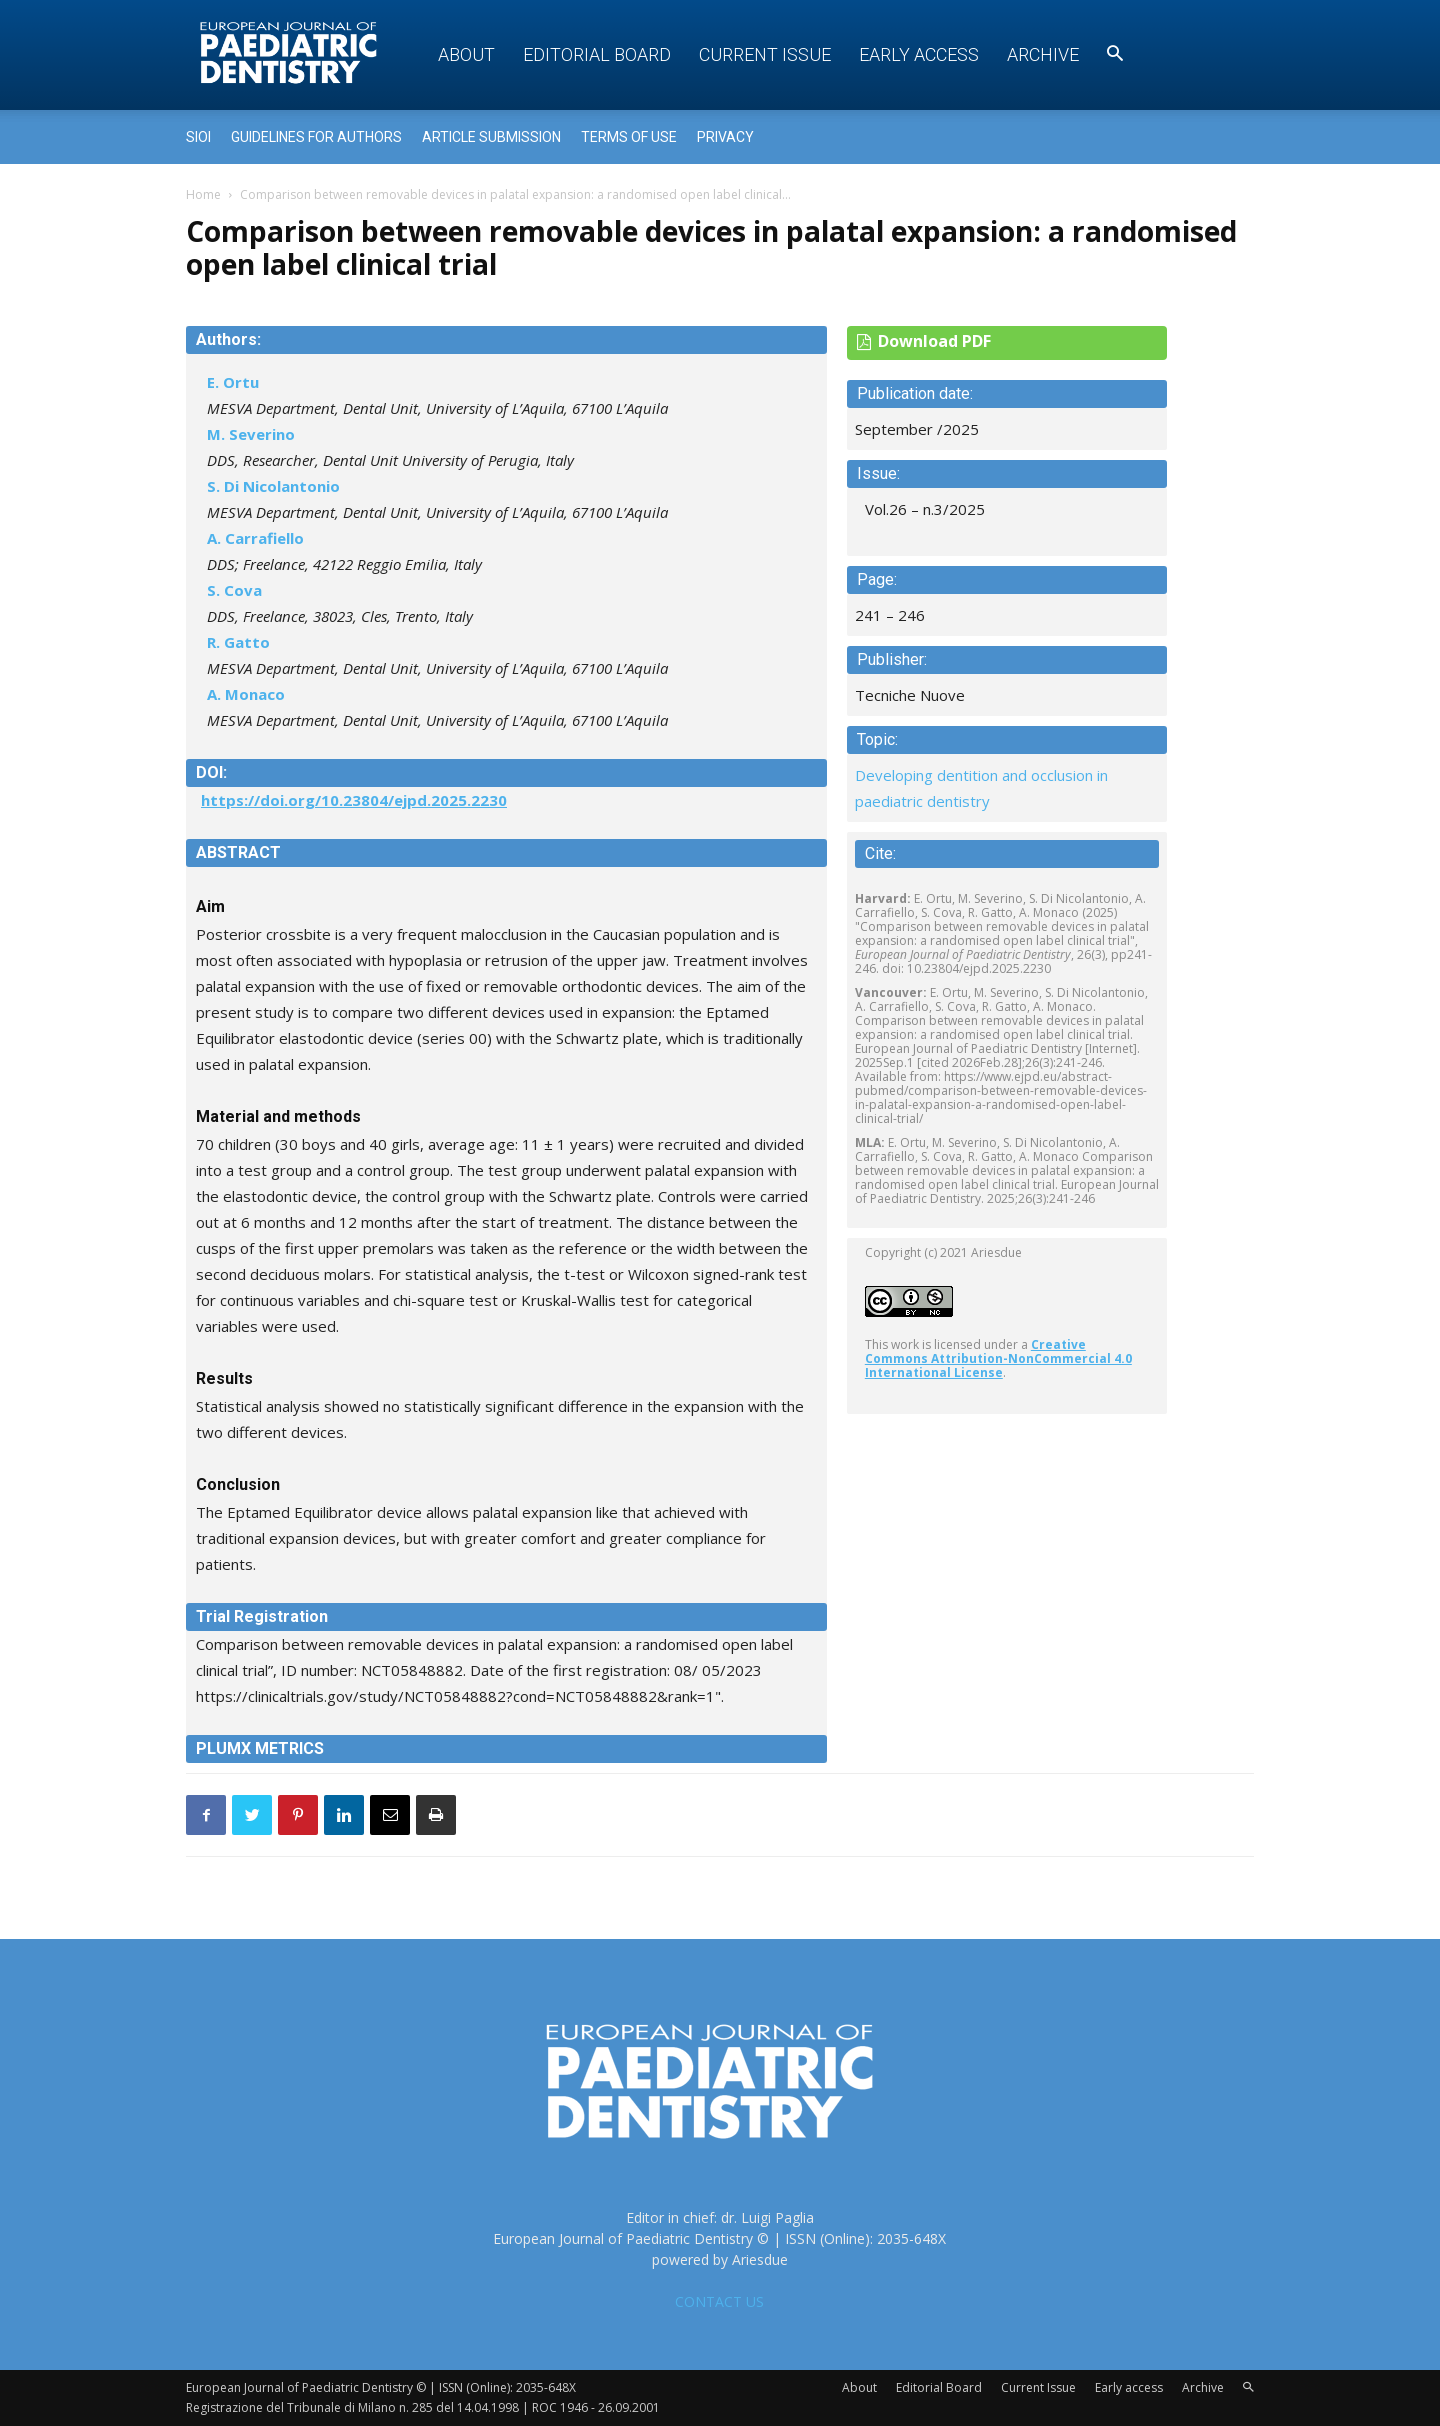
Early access (919, 54)
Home (203, 194)
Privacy (725, 137)
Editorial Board (597, 54)
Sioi (198, 137)
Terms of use (629, 137)
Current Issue (765, 54)
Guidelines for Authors (316, 137)
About (466, 54)
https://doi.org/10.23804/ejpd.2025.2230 (354, 800)
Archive (1043, 54)
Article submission (491, 137)
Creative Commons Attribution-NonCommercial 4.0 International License (998, 1358)
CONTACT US (719, 2301)
